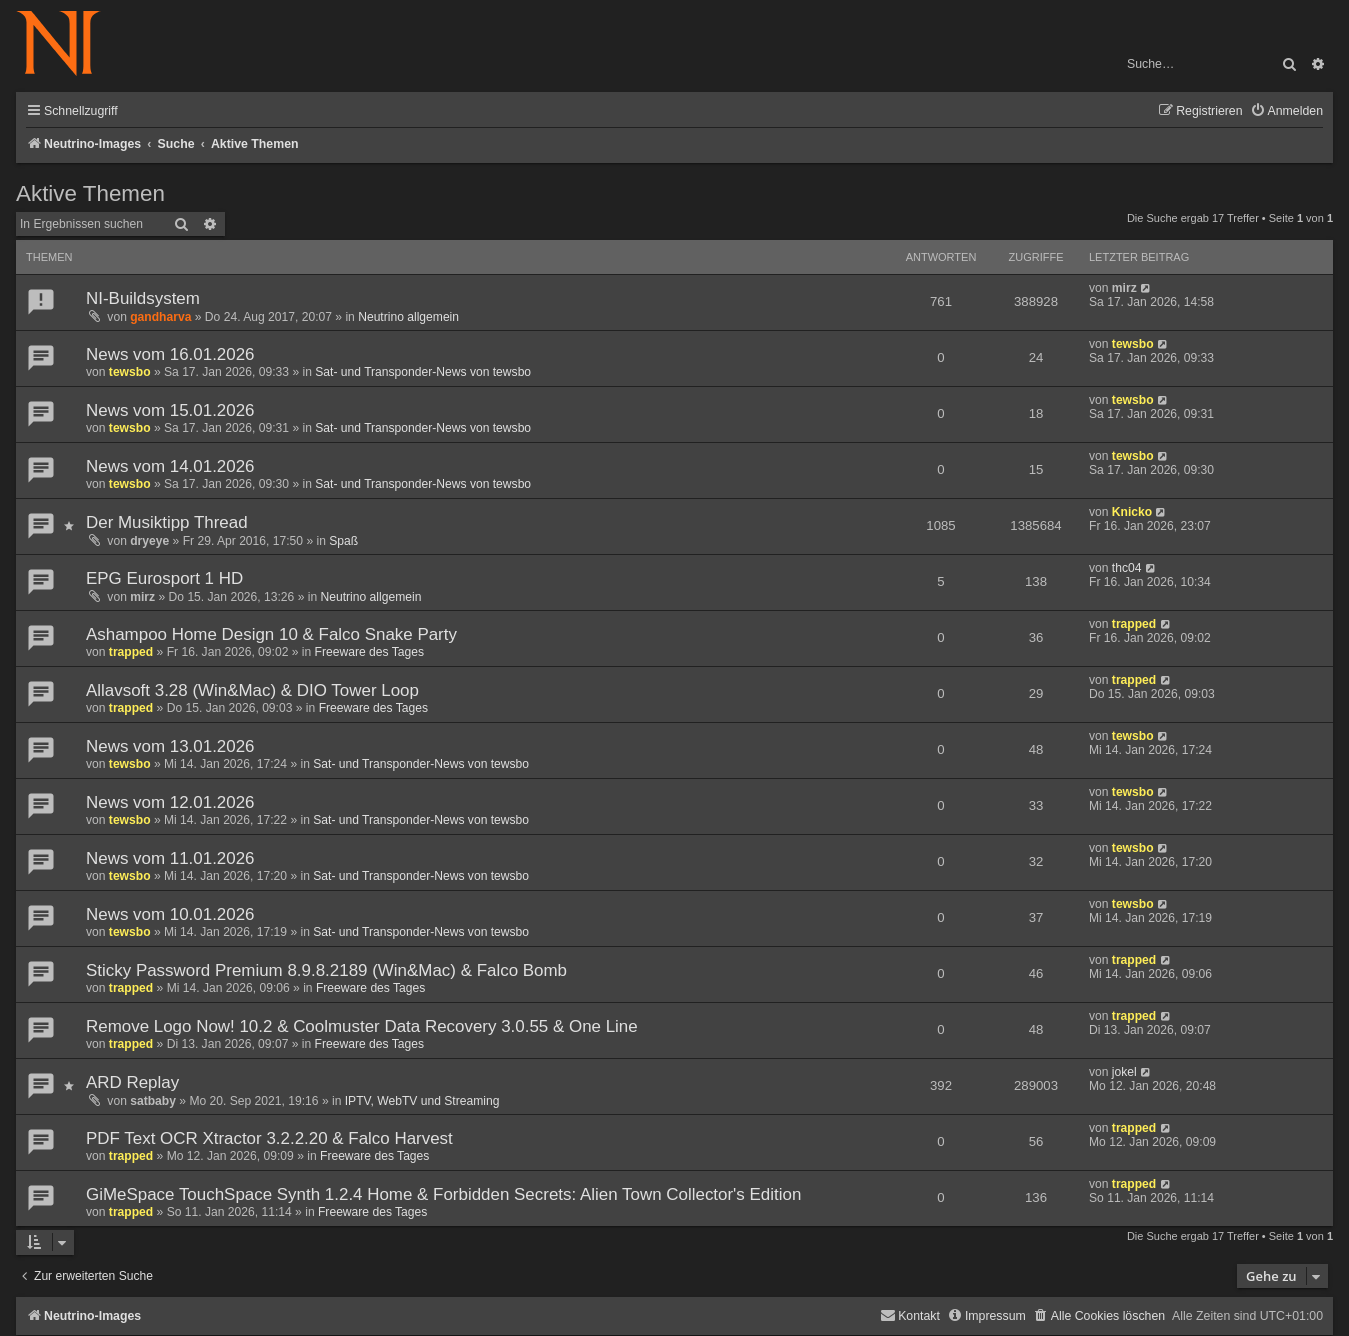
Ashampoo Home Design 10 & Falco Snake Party (271, 634)
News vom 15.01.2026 (170, 410)
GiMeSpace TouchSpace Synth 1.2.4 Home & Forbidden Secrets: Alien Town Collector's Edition (443, 1194)
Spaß (343, 541)
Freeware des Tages (369, 652)
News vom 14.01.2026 (170, 466)
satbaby (153, 1101)
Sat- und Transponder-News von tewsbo (423, 372)
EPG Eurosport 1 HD (164, 578)
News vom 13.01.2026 (170, 746)
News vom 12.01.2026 (170, 802)
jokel (1124, 1072)
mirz (1124, 288)
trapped (131, 652)
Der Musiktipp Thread (167, 522)
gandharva (160, 317)
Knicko (1132, 512)
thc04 (1127, 568)
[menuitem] (1286, 111)
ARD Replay (132, 1082)
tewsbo (130, 372)
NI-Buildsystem (143, 298)
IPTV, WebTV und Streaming (422, 1101)
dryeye (149, 541)
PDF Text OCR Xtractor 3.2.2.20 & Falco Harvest (269, 1138)
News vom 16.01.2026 (170, 354)
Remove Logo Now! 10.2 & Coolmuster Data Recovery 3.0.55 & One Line (362, 1026)
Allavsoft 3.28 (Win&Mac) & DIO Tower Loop (252, 690)
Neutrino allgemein (408, 317)
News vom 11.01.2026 (170, 858)
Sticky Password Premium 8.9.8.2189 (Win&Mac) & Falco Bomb (326, 970)
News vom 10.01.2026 (170, 914)
